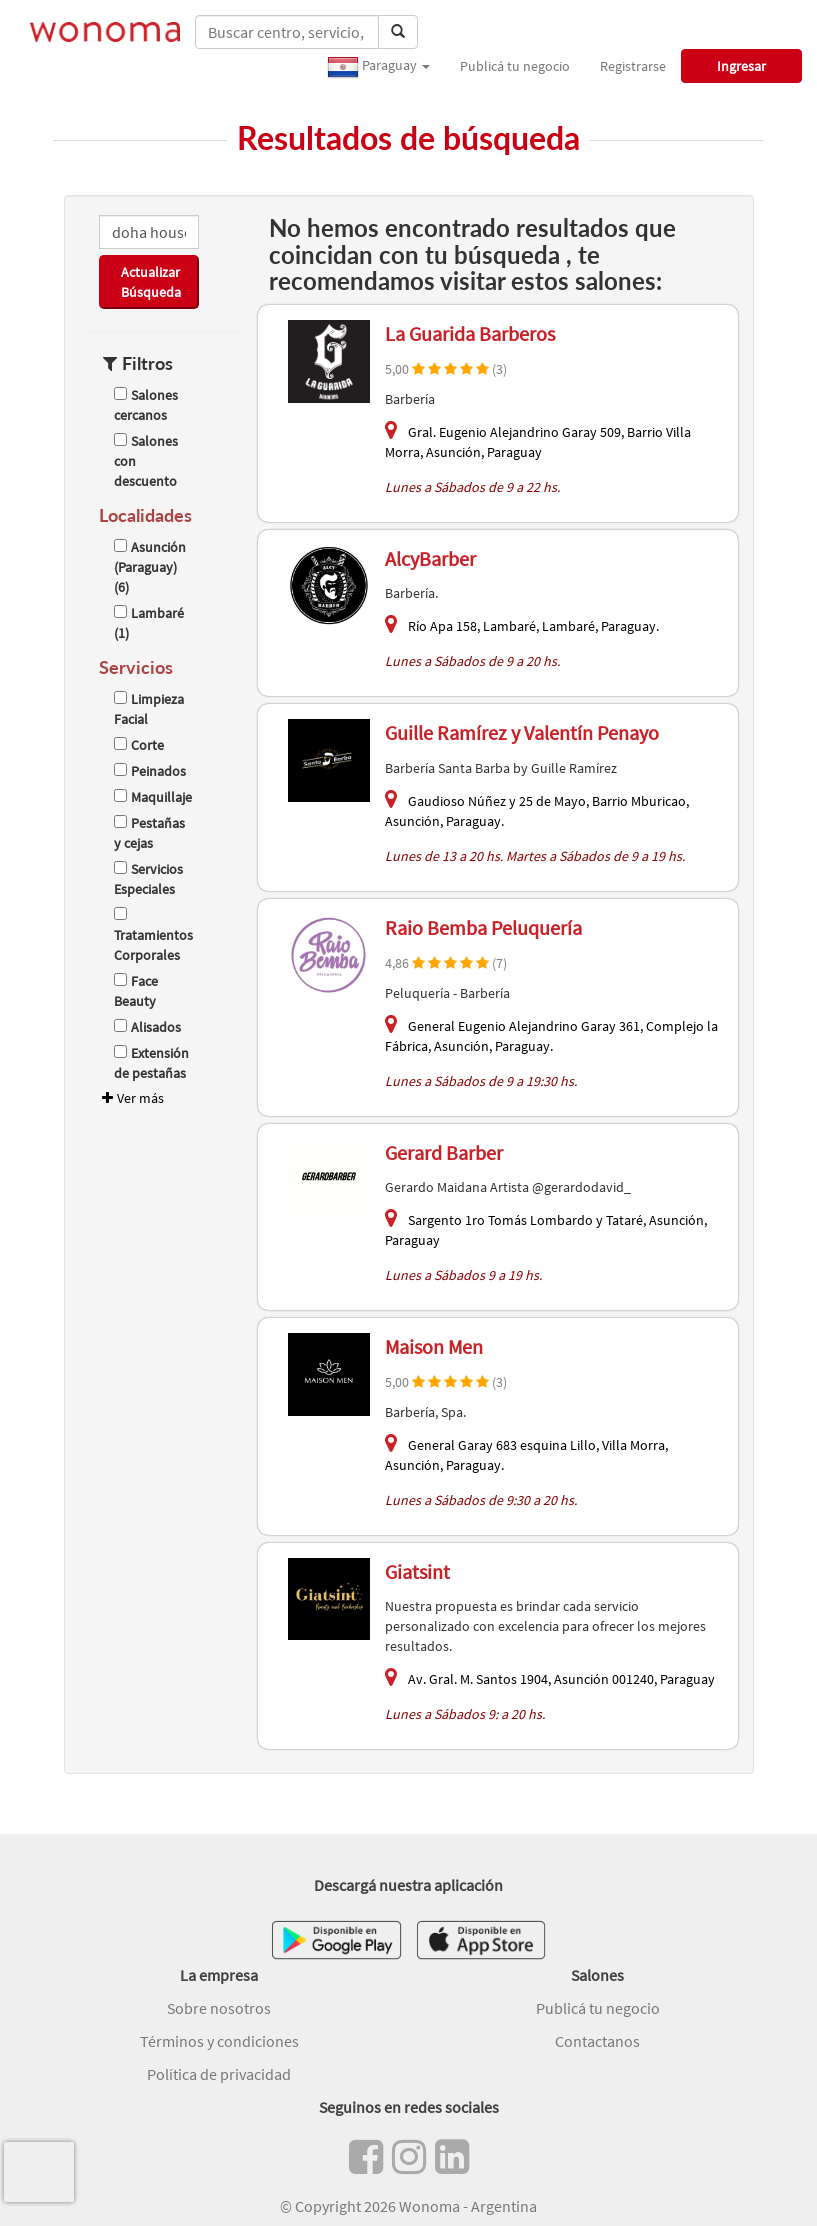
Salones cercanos (146, 405)
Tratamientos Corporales (153, 935)
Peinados (150, 771)
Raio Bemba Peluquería (483, 927)
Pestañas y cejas (149, 833)
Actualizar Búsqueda (151, 282)
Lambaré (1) (149, 623)
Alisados (147, 1027)
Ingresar (741, 66)
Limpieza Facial (149, 709)
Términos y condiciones (219, 2041)
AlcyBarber (430, 558)
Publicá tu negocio (515, 66)
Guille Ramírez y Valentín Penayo (522, 732)
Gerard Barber (444, 1152)
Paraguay (378, 67)
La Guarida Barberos (470, 333)
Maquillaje (153, 797)
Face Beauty (136, 991)
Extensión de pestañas (151, 1063)
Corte (139, 745)
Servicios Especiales (148, 879)
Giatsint (417, 1571)
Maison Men (434, 1346)
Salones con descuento (146, 461)
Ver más (131, 1098)
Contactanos (597, 2041)
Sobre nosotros (219, 2008)
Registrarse (633, 66)
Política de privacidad (219, 2074)
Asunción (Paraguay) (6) (150, 567)
